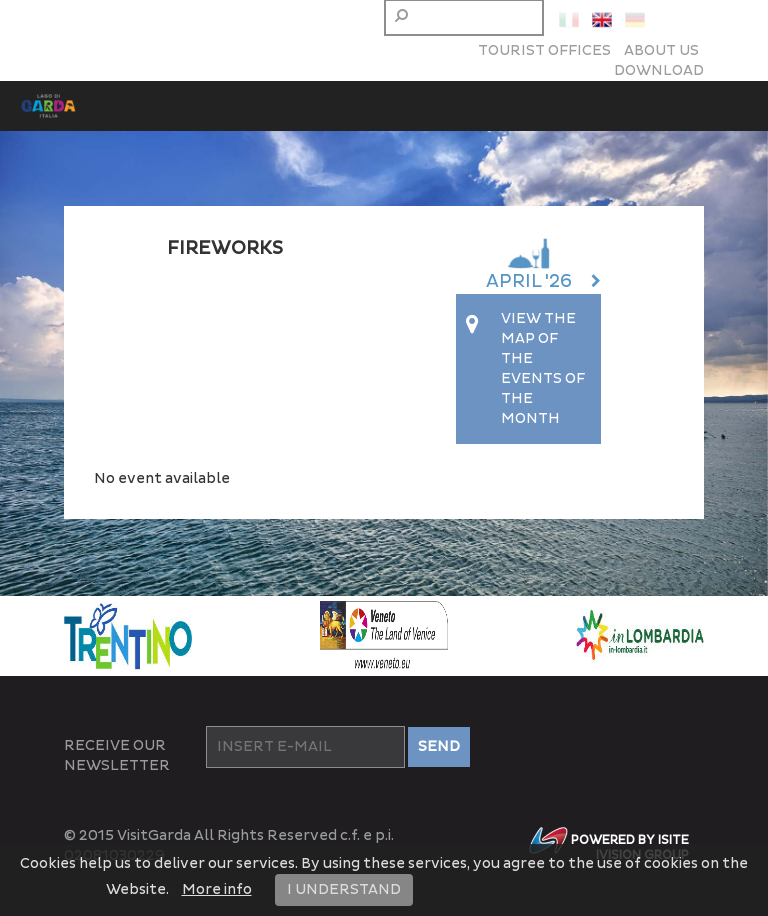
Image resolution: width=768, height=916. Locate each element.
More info (217, 889)
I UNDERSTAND (344, 889)
